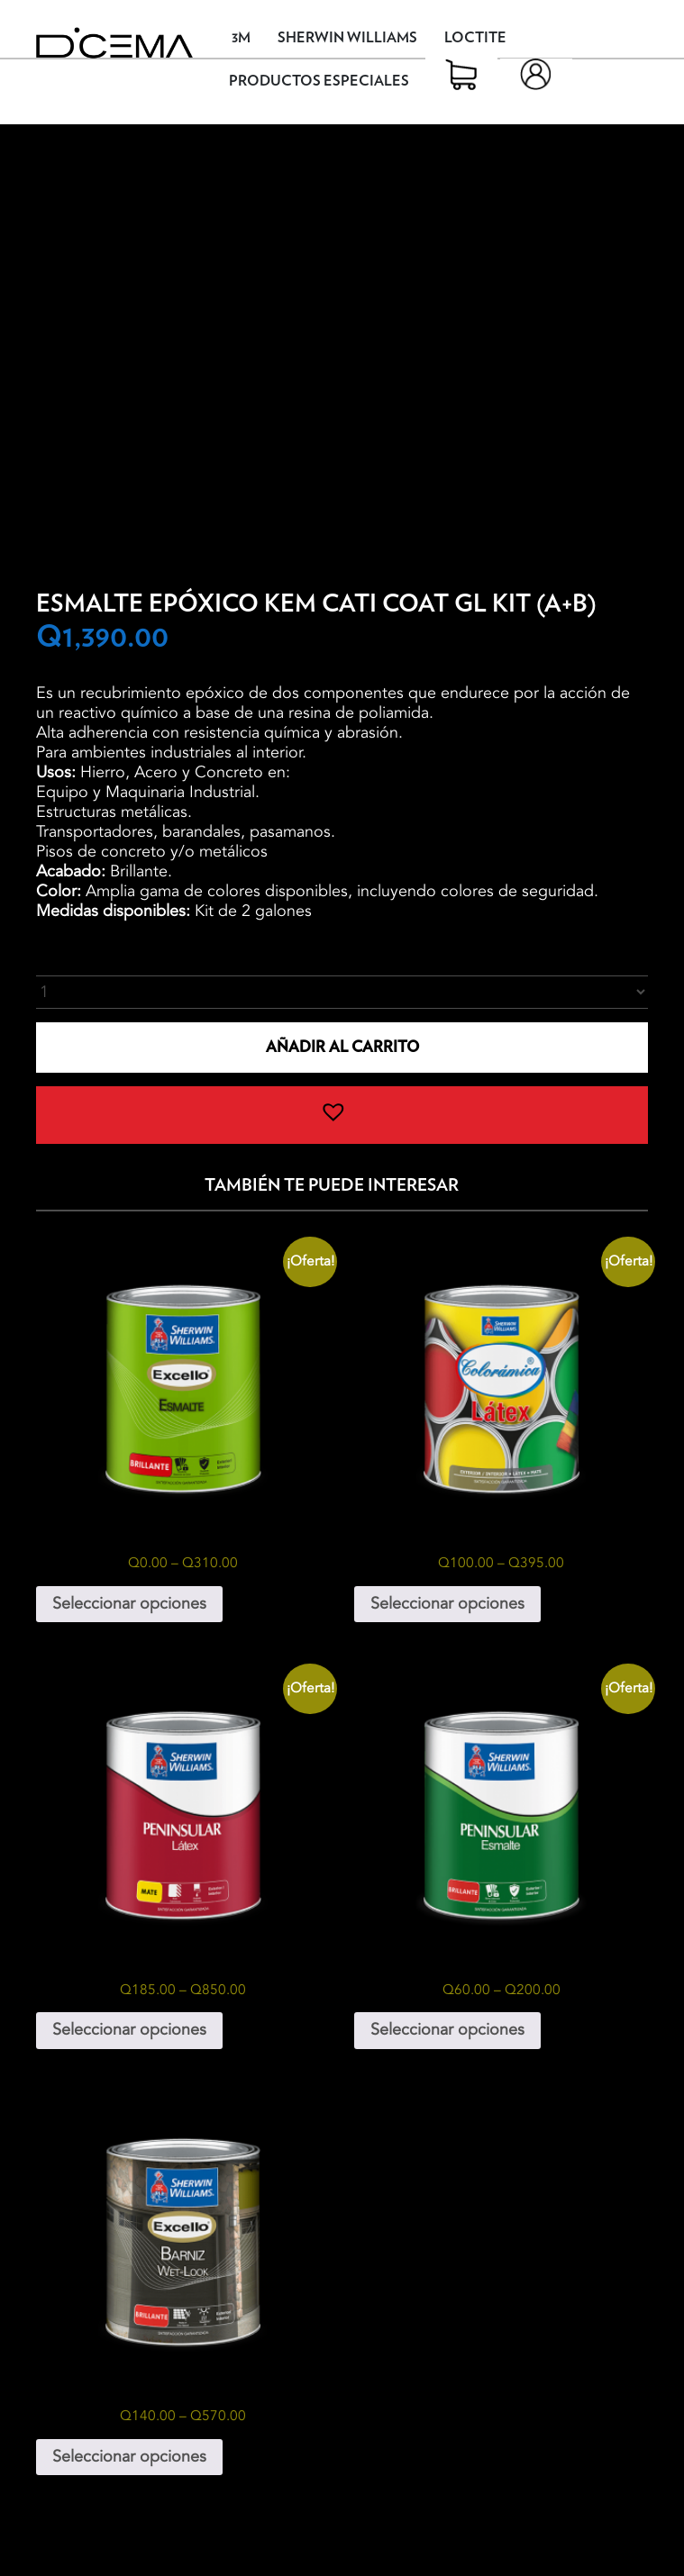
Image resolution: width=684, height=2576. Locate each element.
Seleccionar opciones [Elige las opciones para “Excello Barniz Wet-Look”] (129, 2456)
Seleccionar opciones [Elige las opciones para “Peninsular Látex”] (129, 2029)
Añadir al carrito (342, 1047)
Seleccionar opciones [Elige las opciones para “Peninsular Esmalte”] (447, 2029)
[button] (342, 1115)
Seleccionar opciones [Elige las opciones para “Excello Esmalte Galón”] (129, 1603)
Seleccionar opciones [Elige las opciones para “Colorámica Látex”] (447, 1603)
